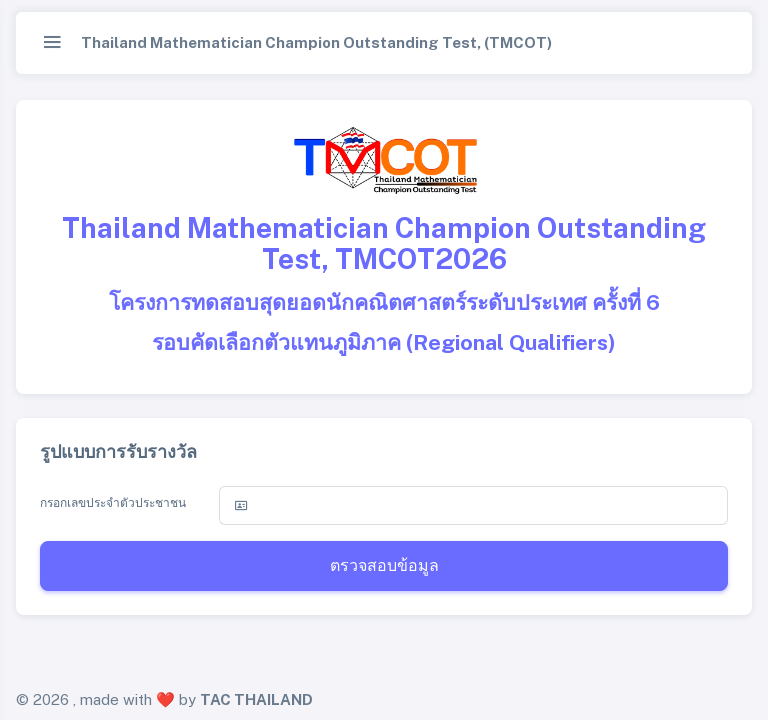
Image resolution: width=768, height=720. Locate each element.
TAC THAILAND (256, 699)
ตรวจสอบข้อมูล (384, 565)
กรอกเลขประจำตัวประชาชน (113, 503)
